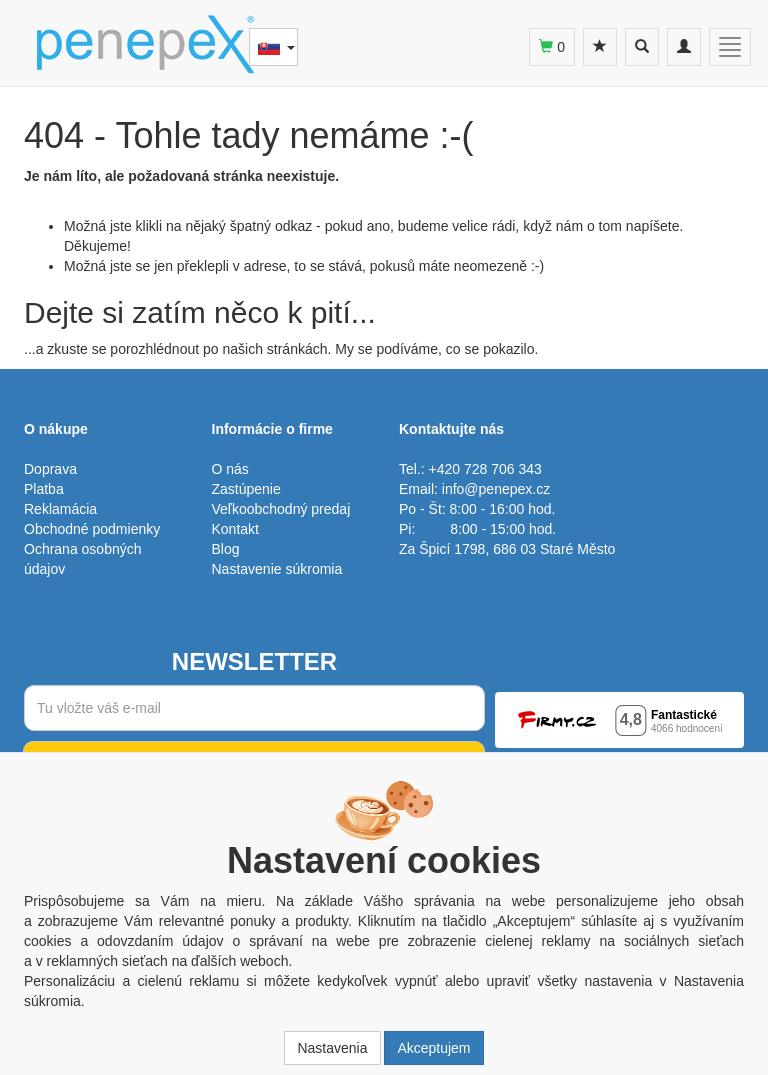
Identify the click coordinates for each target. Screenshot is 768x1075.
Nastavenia (332, 1048)
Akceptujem (433, 1048)
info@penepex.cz (496, 489)
